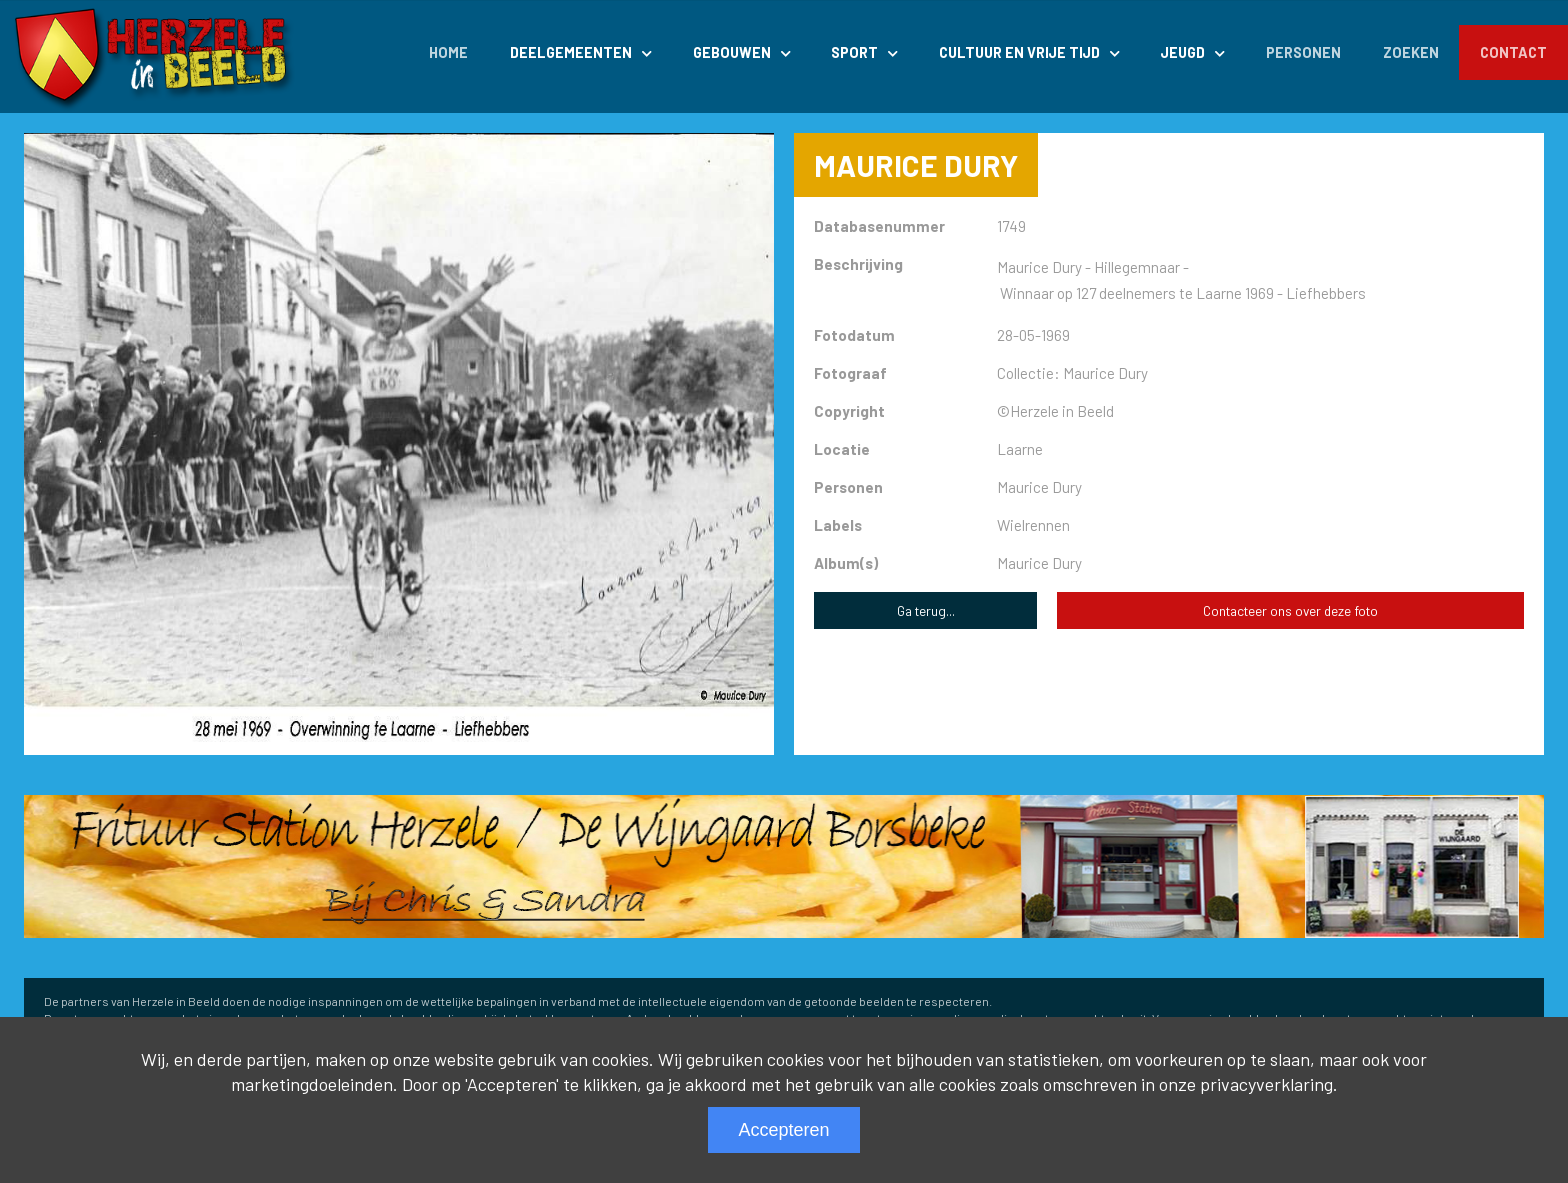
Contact (1513, 52)
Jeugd (1182, 52)
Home (448, 52)
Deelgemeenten (571, 52)
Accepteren (783, 1130)
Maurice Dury (1039, 563)
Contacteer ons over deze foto (1290, 610)
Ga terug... (926, 610)
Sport (854, 52)
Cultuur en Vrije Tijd (1019, 52)
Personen (1303, 52)
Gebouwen (732, 52)
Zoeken (1411, 52)
